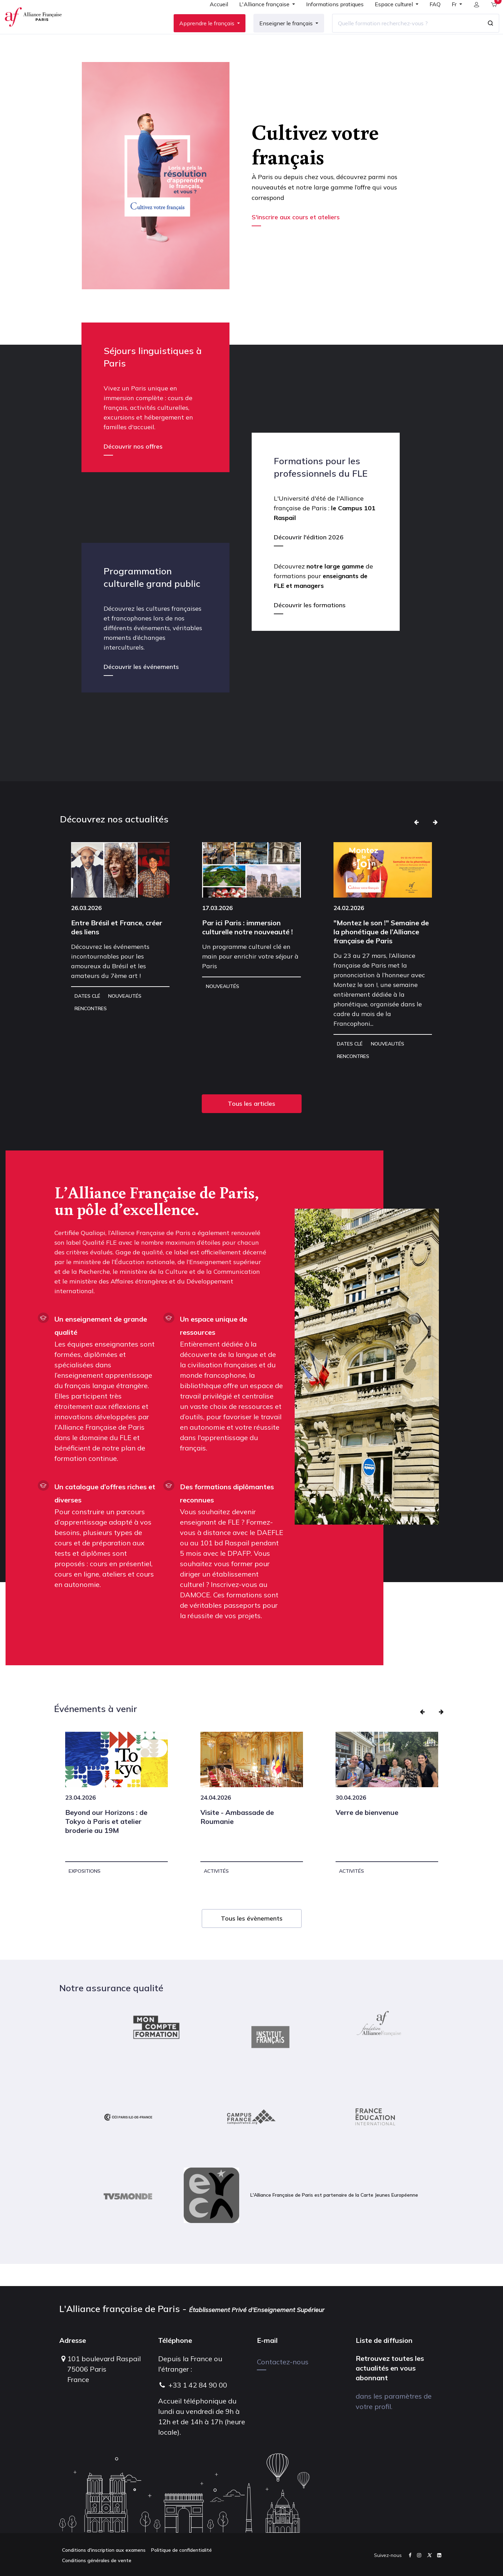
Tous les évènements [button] (252, 1940)
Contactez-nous (283, 2361)
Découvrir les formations (310, 627)
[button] (416, 844)
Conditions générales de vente (96, 2560)
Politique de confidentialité (181, 2550)
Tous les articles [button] (251, 1126)
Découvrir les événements (141, 689)
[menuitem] (213, 18)
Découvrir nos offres (133, 469)
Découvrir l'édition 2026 (309, 559)
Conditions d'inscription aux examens (104, 2550)
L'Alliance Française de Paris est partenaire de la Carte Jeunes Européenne (301, 2217)
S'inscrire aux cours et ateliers (296, 239)
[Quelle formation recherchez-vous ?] (401, 34)
